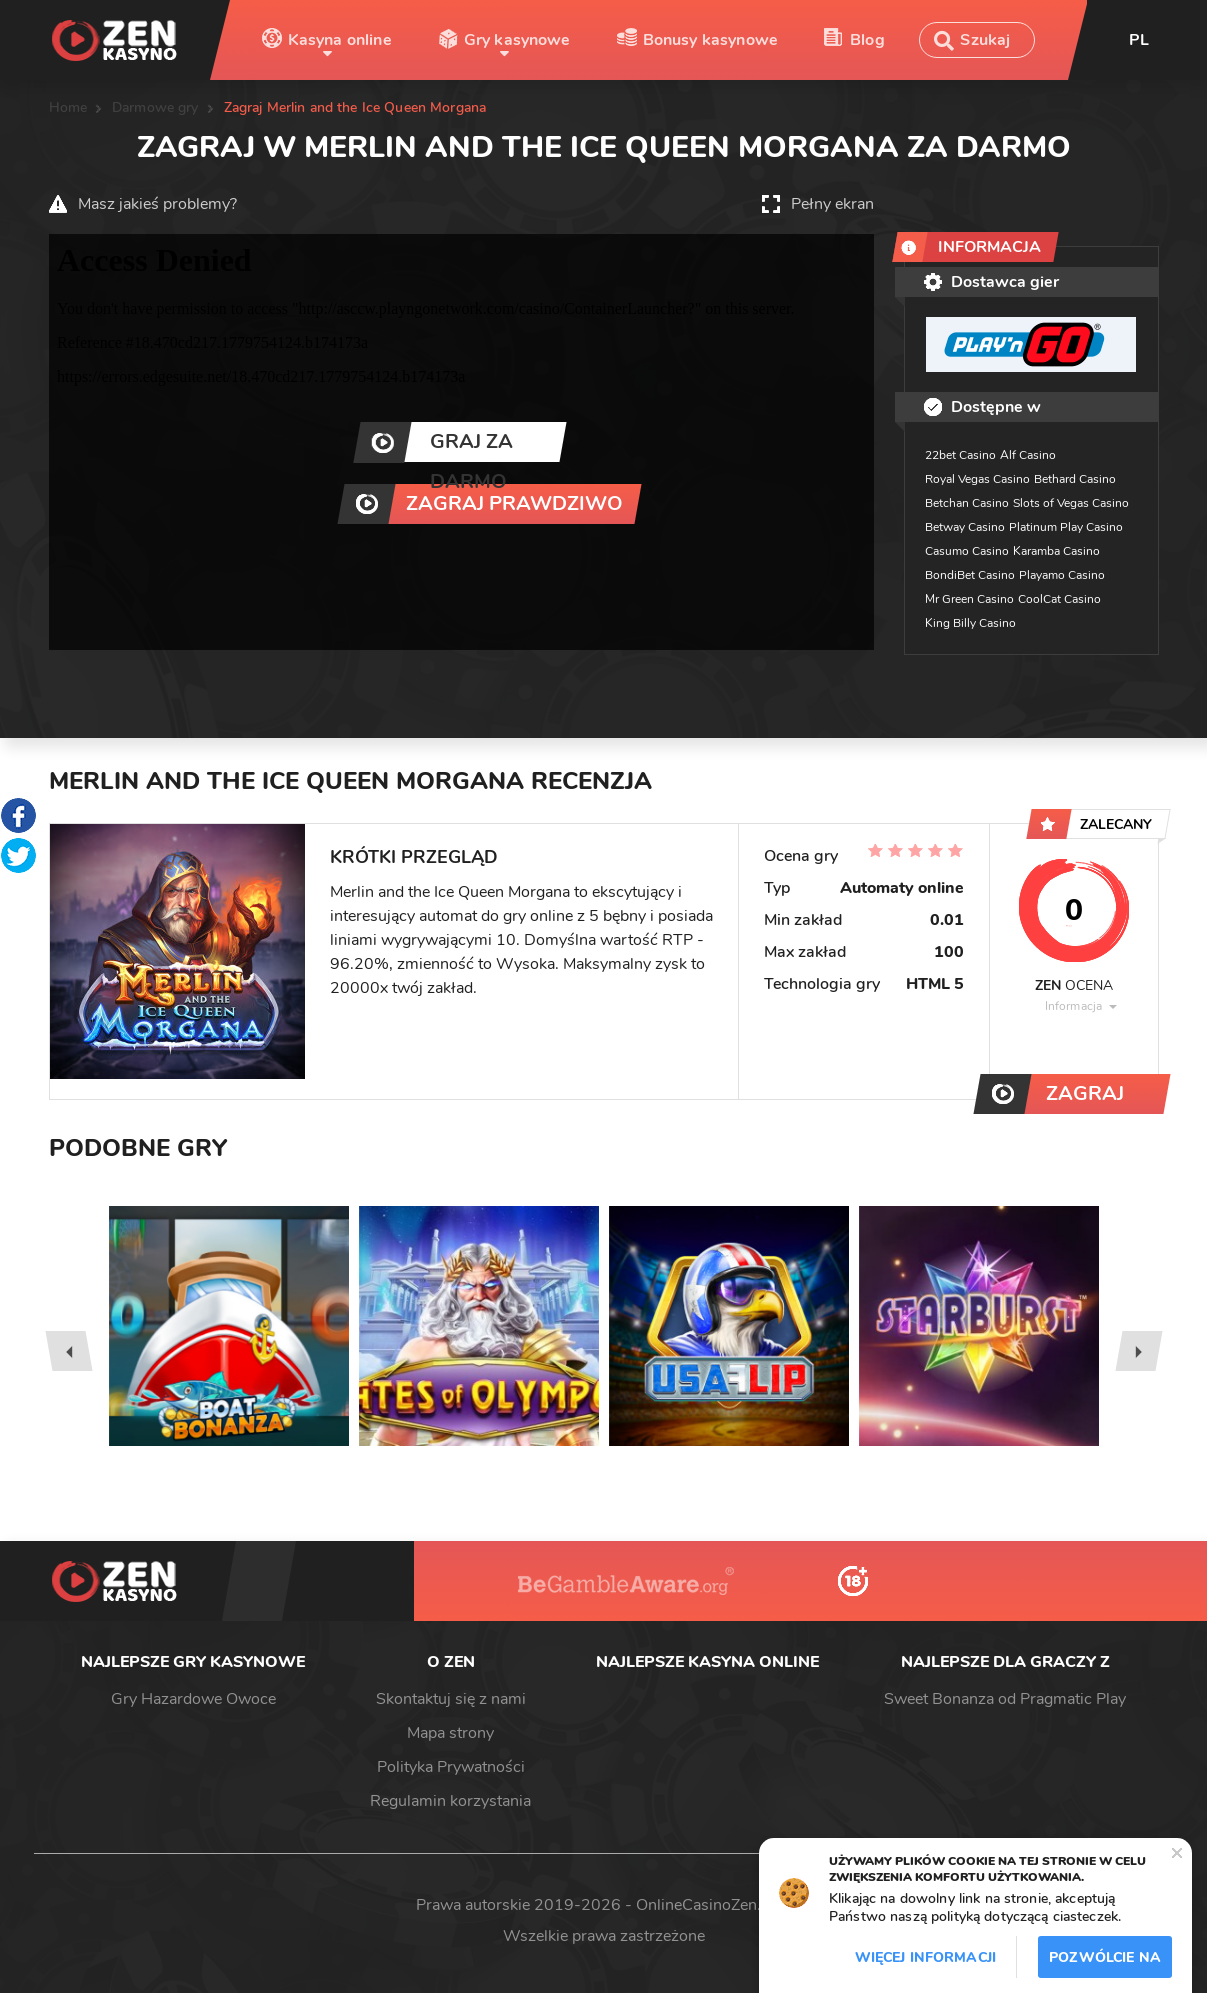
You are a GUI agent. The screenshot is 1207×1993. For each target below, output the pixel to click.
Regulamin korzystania (450, 1801)
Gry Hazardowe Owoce (193, 1699)
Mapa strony (450, 1733)
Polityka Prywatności (451, 1767)
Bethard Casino (1075, 479)
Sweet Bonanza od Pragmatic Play (1005, 1699)
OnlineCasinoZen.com (714, 1905)
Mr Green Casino (969, 599)
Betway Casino (965, 527)
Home (68, 107)
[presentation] (68, 1351)
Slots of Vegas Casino (1071, 503)
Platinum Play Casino (1066, 527)
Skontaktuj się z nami (451, 1699)
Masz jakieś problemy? (157, 204)
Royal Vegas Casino (977, 479)
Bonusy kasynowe (710, 40)
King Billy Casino (970, 623)
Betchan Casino (967, 503)
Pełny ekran (832, 204)
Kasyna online (340, 40)
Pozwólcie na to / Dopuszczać (1105, 1963)
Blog (867, 40)
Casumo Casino (967, 551)
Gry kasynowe (517, 40)
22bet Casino (960, 455)
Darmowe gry (155, 107)
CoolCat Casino (1059, 599)
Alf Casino (1028, 455)
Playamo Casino (1062, 575)
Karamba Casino (1056, 551)
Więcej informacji (925, 1957)
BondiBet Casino (970, 575)
